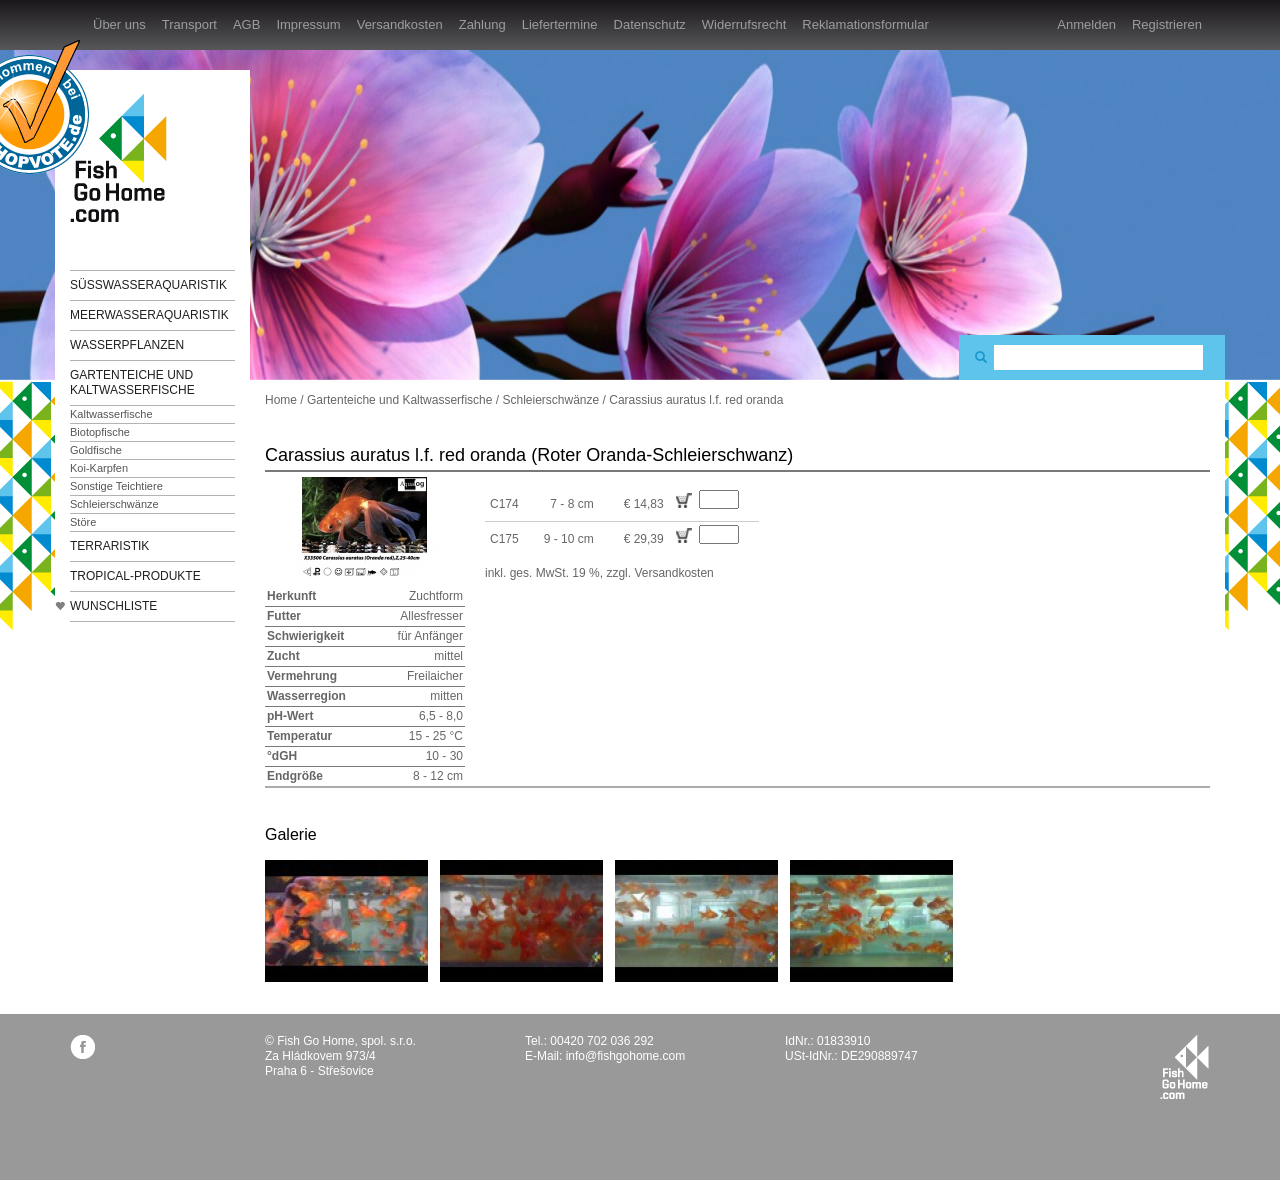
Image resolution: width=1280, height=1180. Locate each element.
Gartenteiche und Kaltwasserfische (132, 382)
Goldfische (96, 450)
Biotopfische (100, 432)
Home (281, 400)
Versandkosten (400, 24)
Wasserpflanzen (127, 345)
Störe (83, 522)
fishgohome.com (1184, 1067)
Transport (189, 24)
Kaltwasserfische (111, 414)
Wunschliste (113, 606)
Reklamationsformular (865, 24)
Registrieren (1167, 24)
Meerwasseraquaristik (149, 315)
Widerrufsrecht (744, 24)
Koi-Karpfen (99, 468)
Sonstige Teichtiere (116, 486)
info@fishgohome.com (626, 1056)
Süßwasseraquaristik (148, 285)
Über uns (119, 24)
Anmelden (1086, 24)
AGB (246, 24)
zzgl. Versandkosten (659, 573)
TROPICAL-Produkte (135, 576)
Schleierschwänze (114, 504)
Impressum (308, 24)
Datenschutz (650, 24)
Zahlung (482, 24)
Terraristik (109, 546)
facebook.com (82, 1046)
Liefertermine (560, 24)
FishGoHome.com (125, 157)
